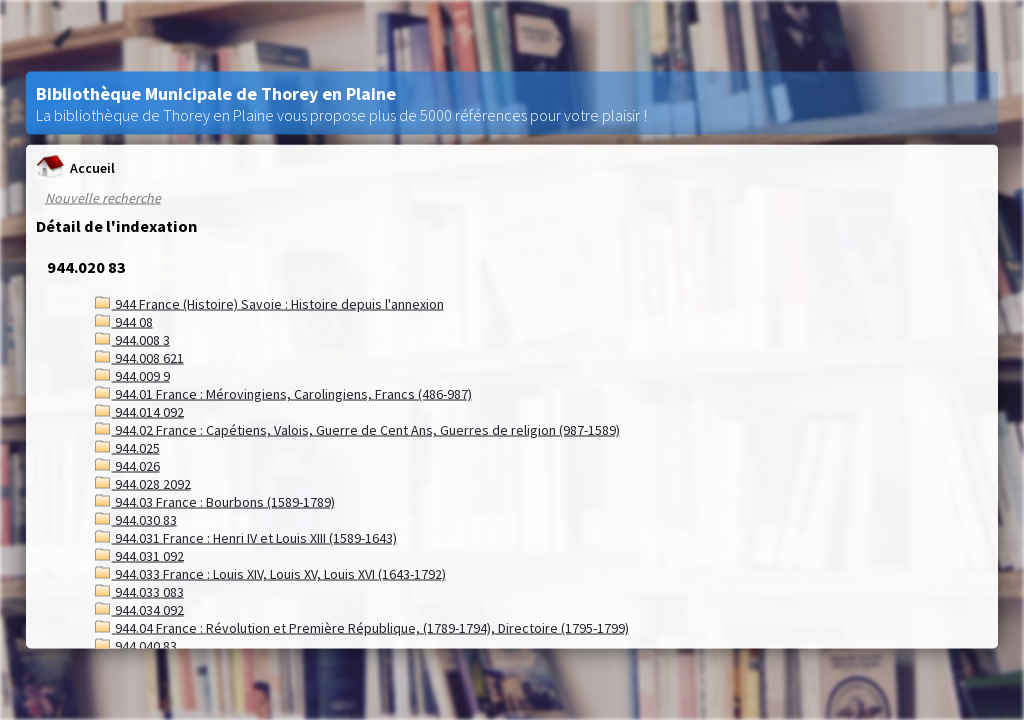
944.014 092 (139, 412)
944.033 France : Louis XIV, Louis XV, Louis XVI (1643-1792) (270, 574)
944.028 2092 (143, 484)
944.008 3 (132, 340)
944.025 (127, 448)
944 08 (124, 322)
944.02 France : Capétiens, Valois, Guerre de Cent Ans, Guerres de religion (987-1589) (357, 430)
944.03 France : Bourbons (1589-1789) (215, 502)
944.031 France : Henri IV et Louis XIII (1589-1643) (246, 538)
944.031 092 (139, 556)
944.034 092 (139, 610)
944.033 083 (139, 592)
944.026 (127, 466)
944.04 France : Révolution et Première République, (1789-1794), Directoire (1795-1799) (362, 628)
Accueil (75, 167)
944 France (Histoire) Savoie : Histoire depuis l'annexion (269, 304)
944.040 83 (136, 646)
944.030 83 (136, 520)
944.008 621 (139, 358)
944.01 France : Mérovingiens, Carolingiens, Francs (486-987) (283, 394)
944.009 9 (132, 376)
